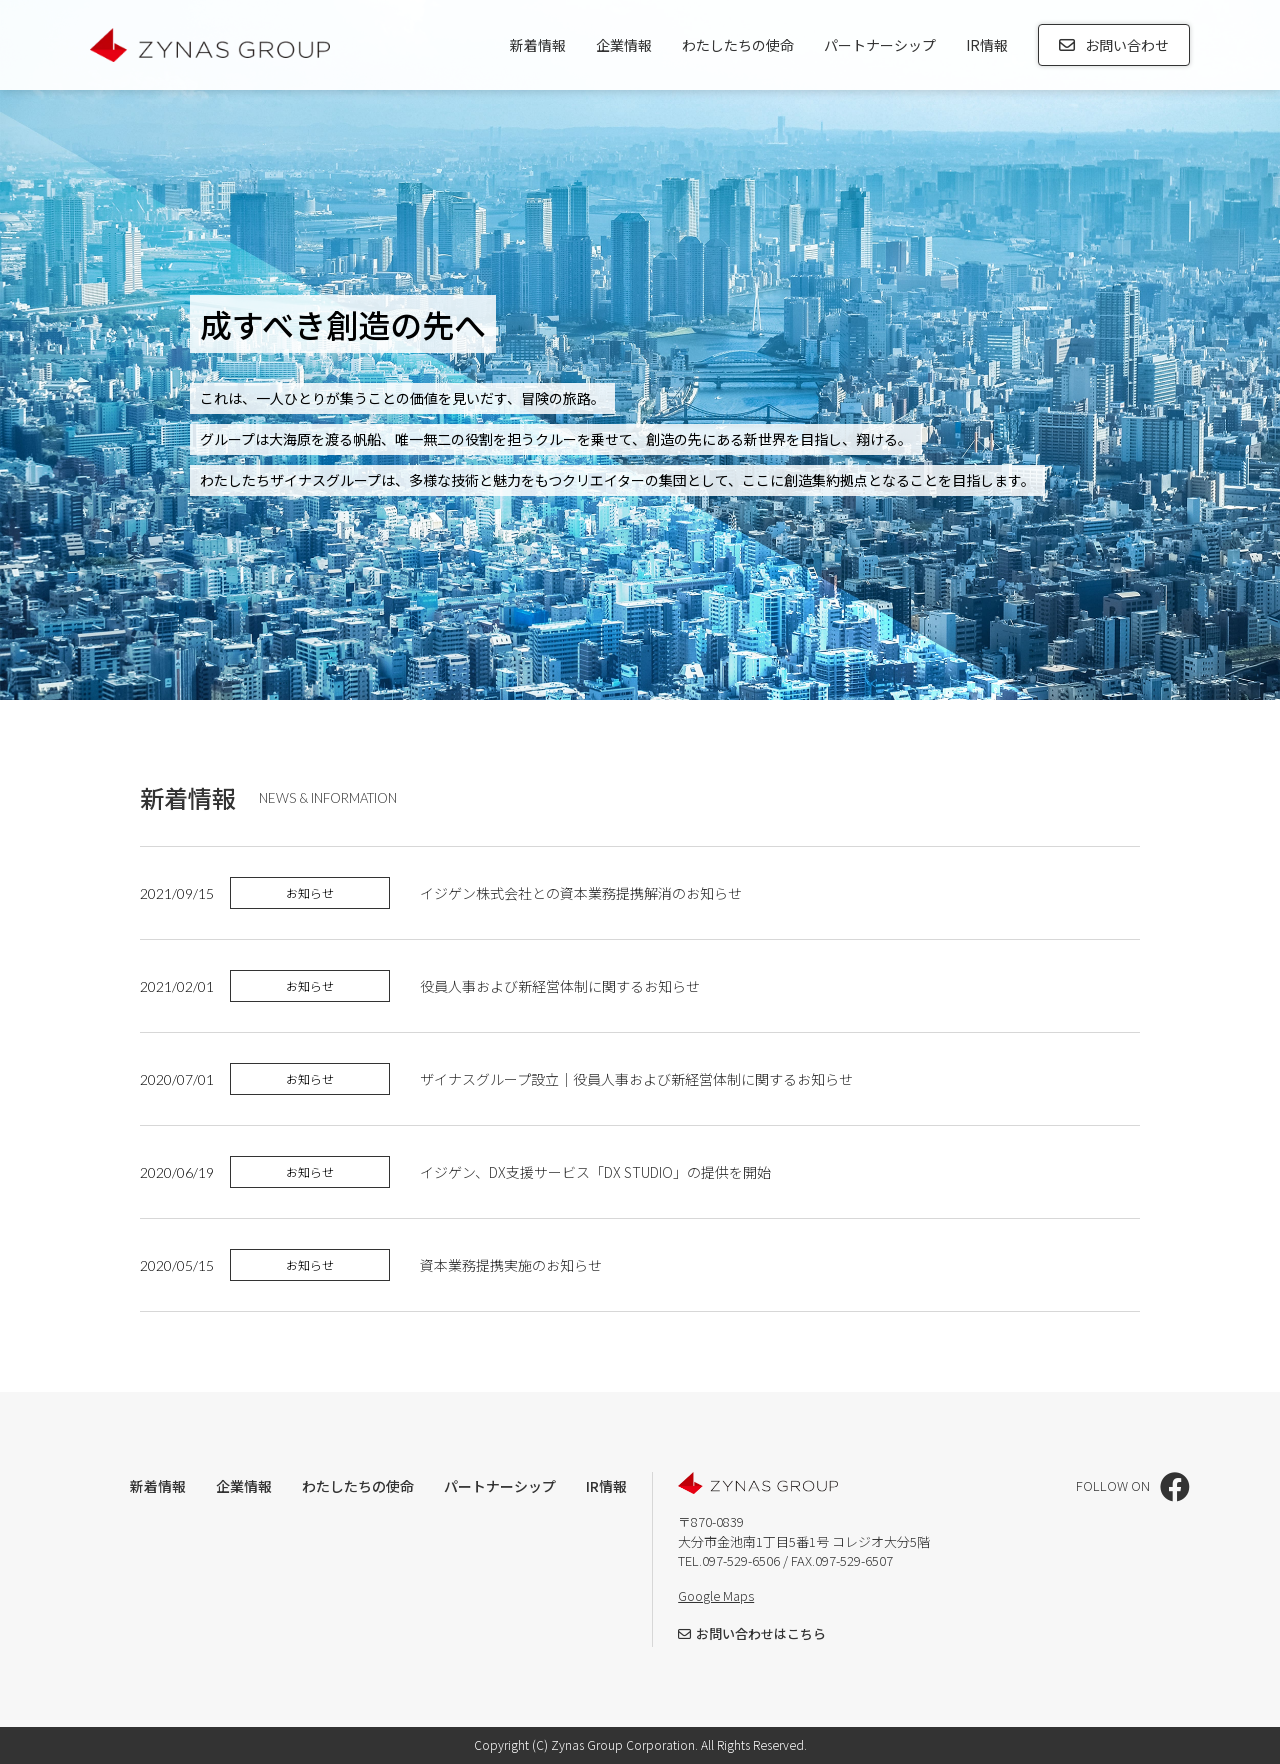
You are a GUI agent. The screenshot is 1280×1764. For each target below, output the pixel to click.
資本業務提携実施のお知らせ (512, 1265)
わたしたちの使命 (738, 45)
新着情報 (538, 45)
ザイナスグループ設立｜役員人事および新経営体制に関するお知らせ (636, 1079)
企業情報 (624, 45)
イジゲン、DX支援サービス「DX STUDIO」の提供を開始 (595, 1172)
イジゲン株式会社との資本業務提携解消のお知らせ (581, 893)
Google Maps (716, 1595)
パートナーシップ (880, 45)
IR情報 (987, 45)
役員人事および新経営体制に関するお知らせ (560, 986)
